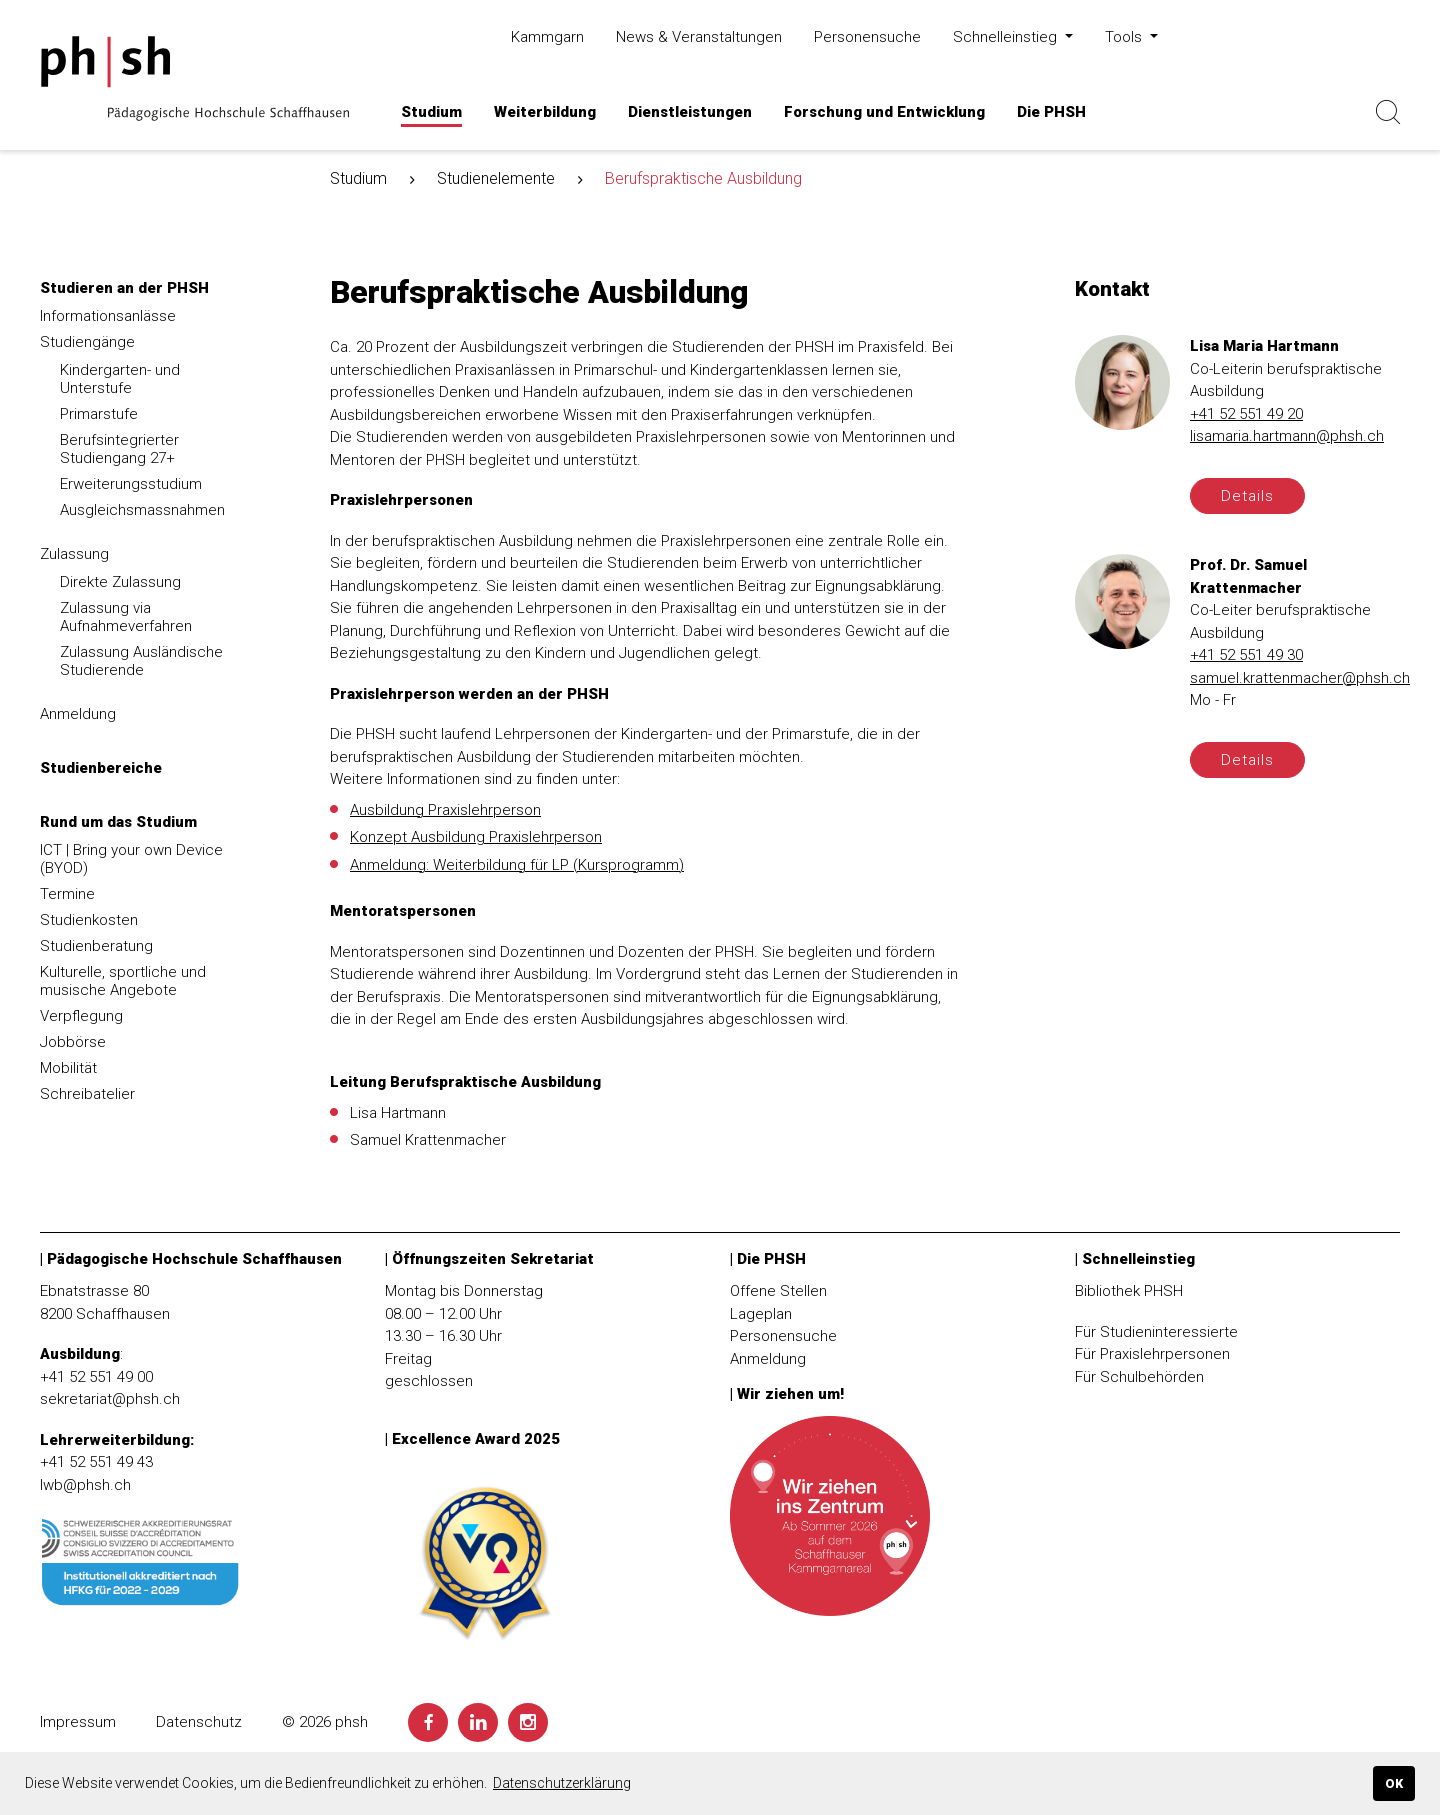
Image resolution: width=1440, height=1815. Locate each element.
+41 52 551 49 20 (1246, 414)
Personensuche (783, 1336)
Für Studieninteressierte (1156, 1332)
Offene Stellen (778, 1291)
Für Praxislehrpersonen (1152, 1354)
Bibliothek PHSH (1129, 1291)
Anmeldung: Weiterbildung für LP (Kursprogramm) (517, 865)
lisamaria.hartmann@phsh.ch (1287, 437)
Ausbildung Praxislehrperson (445, 810)
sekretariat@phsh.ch (110, 1399)
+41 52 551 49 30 (1246, 656)
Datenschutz (199, 1722)
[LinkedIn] (478, 1722)
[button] (431, 112)
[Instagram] (528, 1722)
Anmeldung (768, 1359)
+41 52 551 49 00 (96, 1377)
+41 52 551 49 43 (96, 1462)
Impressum (78, 1722)
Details (1247, 496)
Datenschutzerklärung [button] (562, 1783)
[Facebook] (428, 1722)
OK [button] (1394, 1783)
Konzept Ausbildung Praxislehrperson (476, 838)
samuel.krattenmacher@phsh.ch (1300, 678)
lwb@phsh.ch (85, 1485)
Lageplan (761, 1314)
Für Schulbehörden (1139, 1377)
